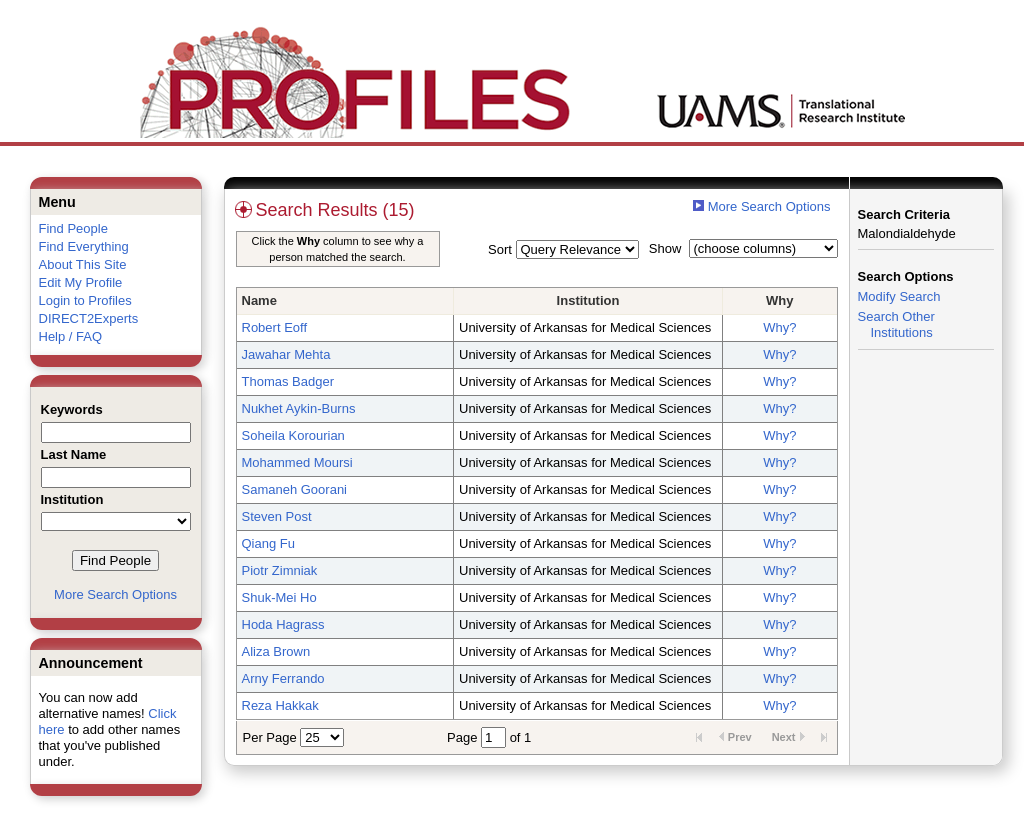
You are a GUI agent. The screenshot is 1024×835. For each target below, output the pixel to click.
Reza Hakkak (280, 705)
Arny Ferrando (283, 678)
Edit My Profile (81, 282)
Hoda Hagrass (283, 624)
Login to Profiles (85, 300)
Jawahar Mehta (286, 354)
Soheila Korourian (293, 435)
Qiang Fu (268, 543)
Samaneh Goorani (295, 489)
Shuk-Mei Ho (279, 597)
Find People (73, 228)
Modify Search (899, 296)
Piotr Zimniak (280, 570)
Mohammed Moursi (297, 462)
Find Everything (84, 246)
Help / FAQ (71, 336)
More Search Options (115, 594)
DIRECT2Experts (89, 318)
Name (259, 300)
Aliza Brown (276, 651)
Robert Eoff (275, 327)
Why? (779, 327)
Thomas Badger (288, 381)
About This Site (83, 264)
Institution (588, 300)
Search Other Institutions (896, 324)
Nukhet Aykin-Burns (299, 408)
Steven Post (277, 516)
